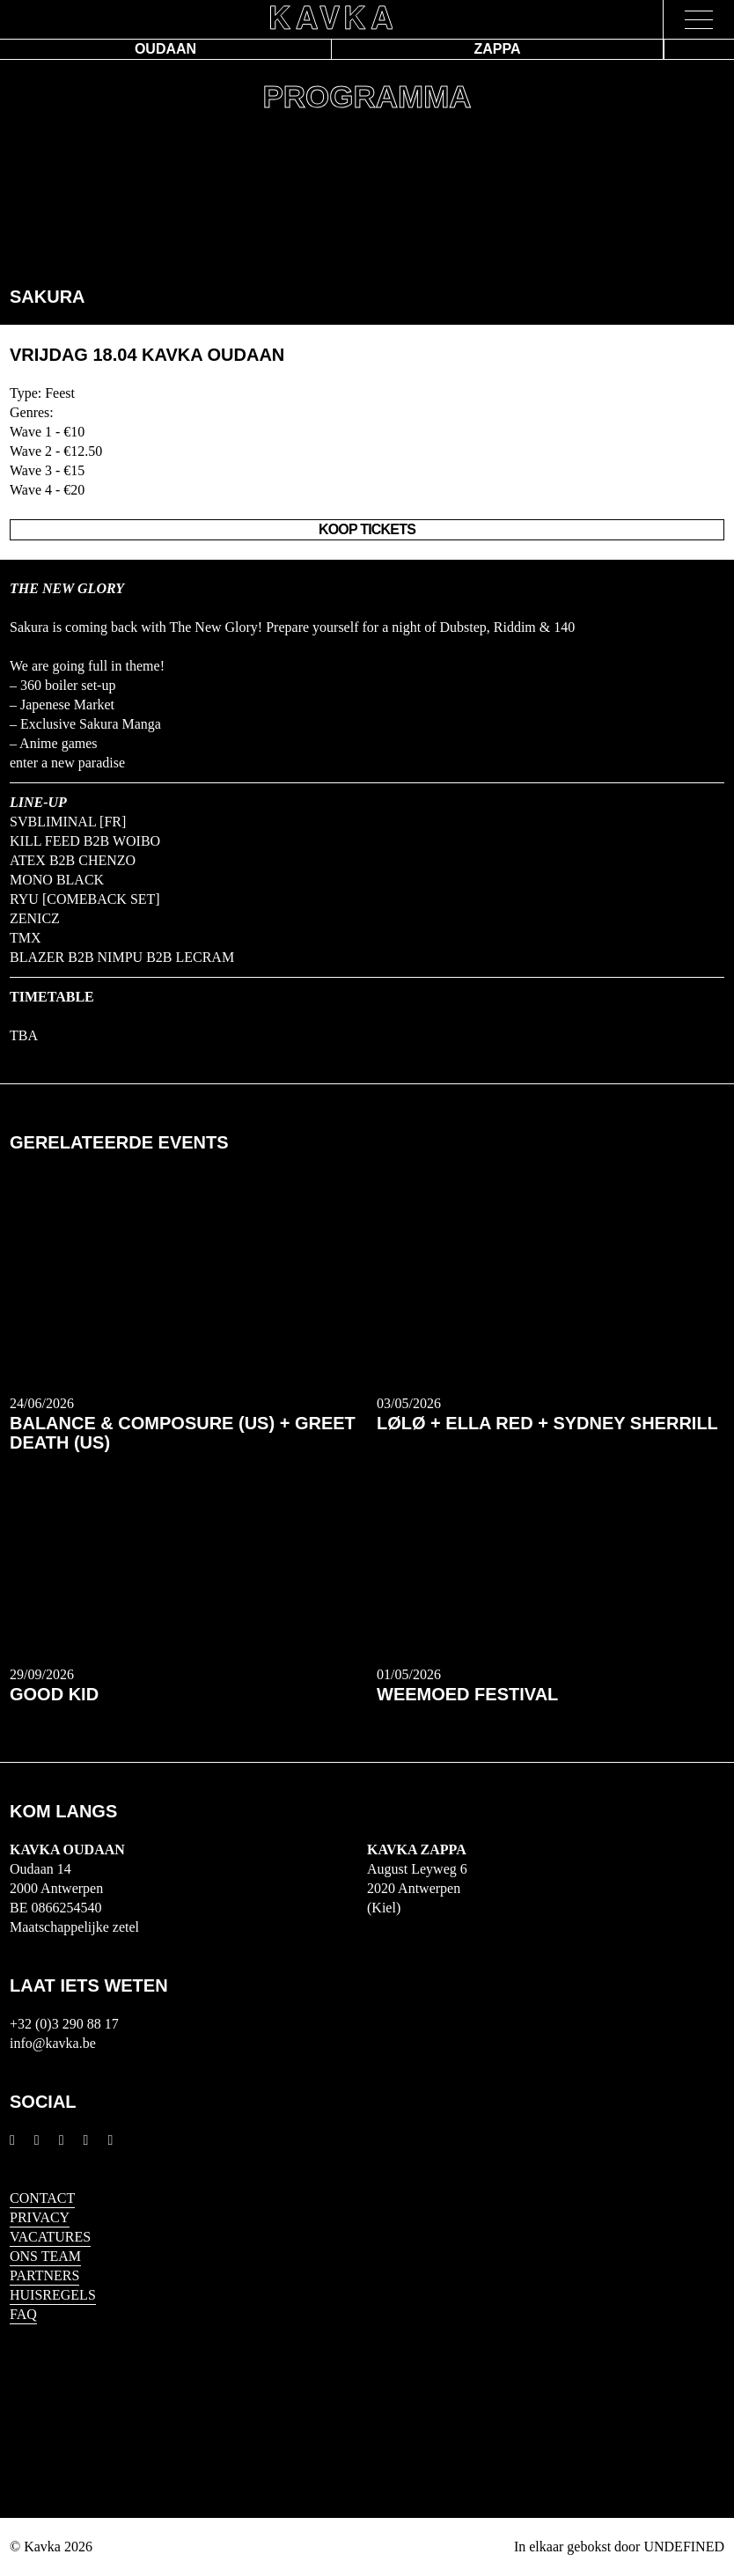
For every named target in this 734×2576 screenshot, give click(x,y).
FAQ (23, 2314)
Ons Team (45, 2256)
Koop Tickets (367, 529)
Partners (44, 2275)
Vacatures (50, 2236)
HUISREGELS (53, 2294)
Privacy (40, 2217)
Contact (42, 2198)
